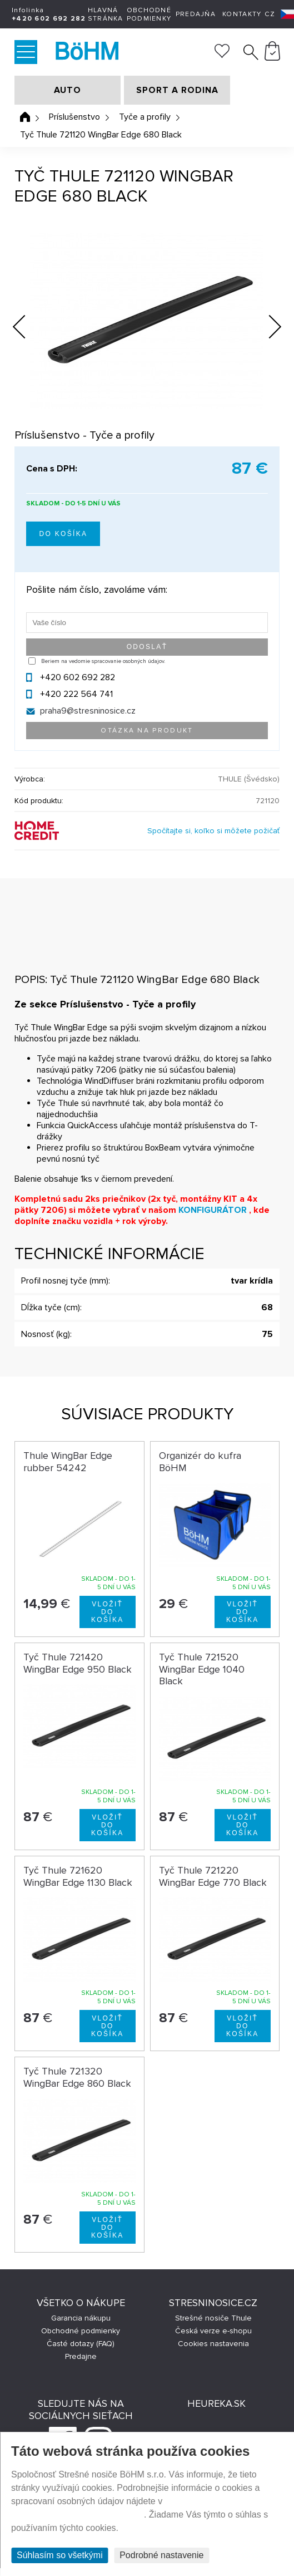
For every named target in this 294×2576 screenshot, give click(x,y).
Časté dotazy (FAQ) (80, 2343)
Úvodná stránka (25, 117)
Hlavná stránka (105, 14)
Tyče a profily (145, 116)
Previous (28, 324)
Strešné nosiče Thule (213, 2318)
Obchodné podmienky (149, 14)
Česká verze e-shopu (213, 2331)
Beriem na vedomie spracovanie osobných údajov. (103, 661)
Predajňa (196, 14)
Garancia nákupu (81, 2318)
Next (266, 329)
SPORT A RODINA (177, 90)
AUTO (67, 90)
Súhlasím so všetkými (60, 2555)
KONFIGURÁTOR (212, 1210)
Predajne (81, 2356)
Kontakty (241, 14)
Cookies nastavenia (213, 2343)
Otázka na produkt (147, 730)
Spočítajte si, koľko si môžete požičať (213, 830)
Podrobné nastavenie (161, 2555)
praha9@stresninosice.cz (88, 710)
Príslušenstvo (74, 116)
